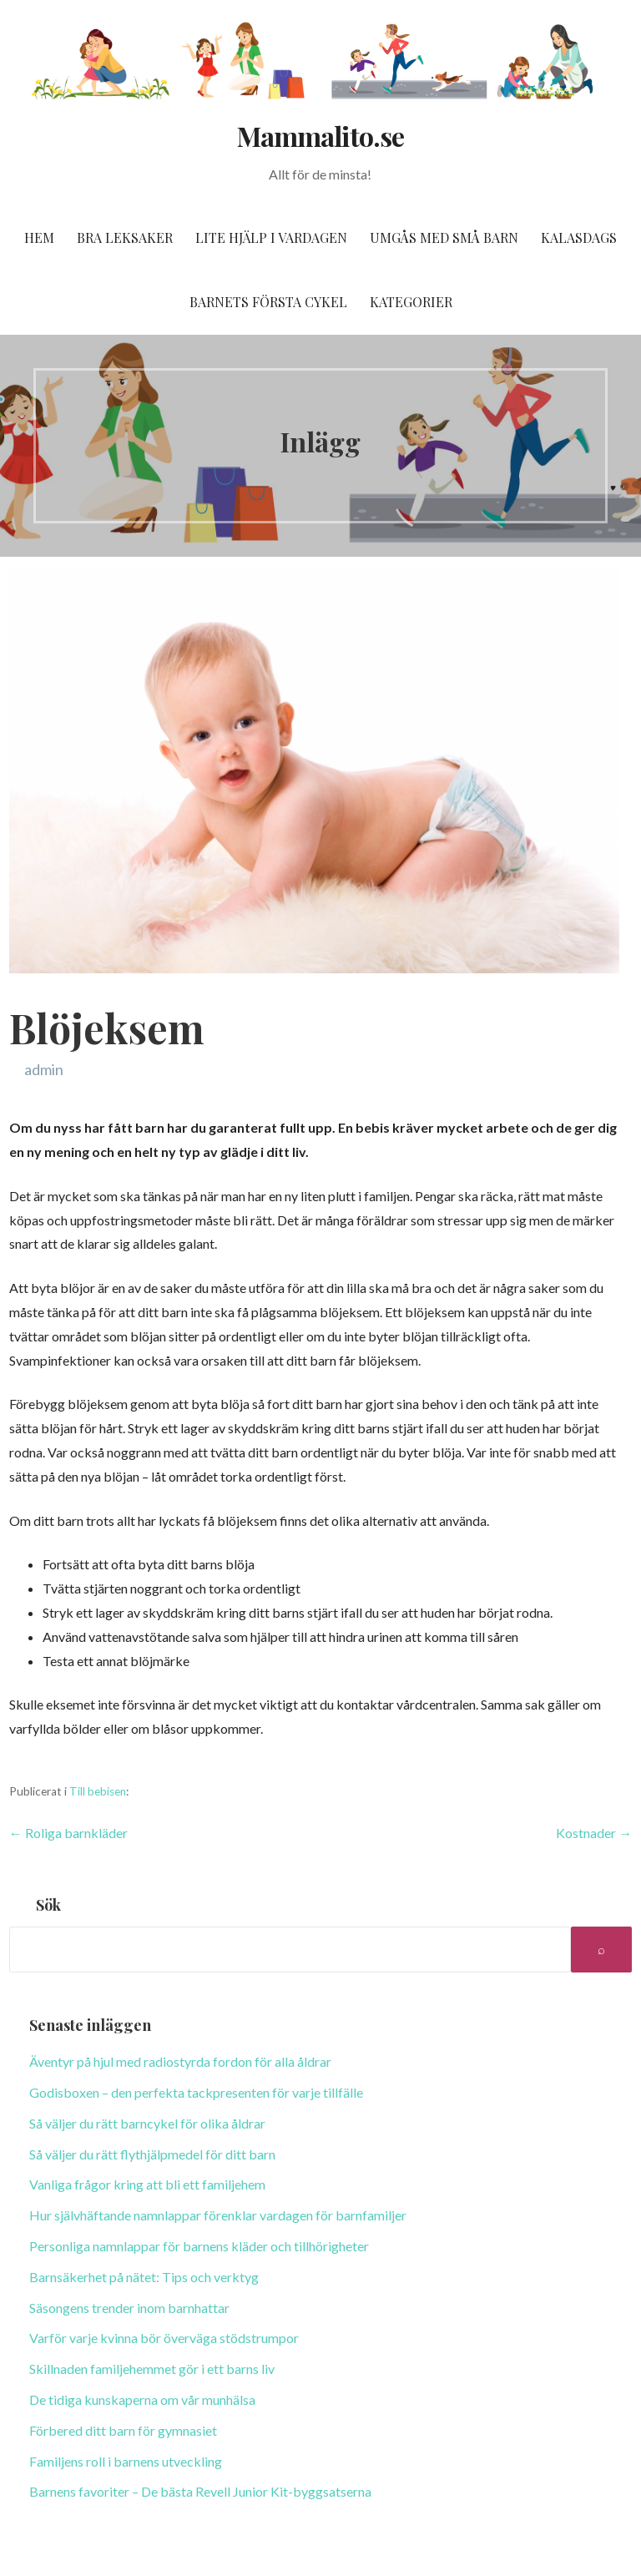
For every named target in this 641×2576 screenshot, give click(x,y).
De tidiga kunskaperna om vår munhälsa (142, 2399)
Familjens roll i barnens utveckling (125, 2461)
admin (43, 1069)
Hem (39, 237)
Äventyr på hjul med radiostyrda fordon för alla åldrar (180, 2061)
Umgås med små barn (444, 237)
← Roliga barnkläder (68, 1833)
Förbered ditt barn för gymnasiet (123, 2430)
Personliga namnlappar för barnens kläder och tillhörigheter (199, 2246)
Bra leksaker (125, 237)
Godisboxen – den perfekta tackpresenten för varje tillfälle (196, 2092)
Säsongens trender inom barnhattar (129, 2308)
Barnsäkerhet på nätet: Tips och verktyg (144, 2277)
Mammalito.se (320, 136)
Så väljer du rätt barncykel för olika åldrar (147, 2123)
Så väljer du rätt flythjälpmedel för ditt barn (152, 2154)
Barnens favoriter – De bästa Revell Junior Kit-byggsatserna (200, 2491)
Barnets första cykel (268, 302)
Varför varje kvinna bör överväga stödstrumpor (164, 2338)
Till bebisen (97, 1791)
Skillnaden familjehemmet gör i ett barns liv (152, 2368)
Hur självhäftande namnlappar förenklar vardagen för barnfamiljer (217, 2215)
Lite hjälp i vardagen (271, 237)
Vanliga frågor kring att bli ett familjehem (147, 2184)
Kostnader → (594, 1833)
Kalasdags (579, 237)
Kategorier (411, 302)
